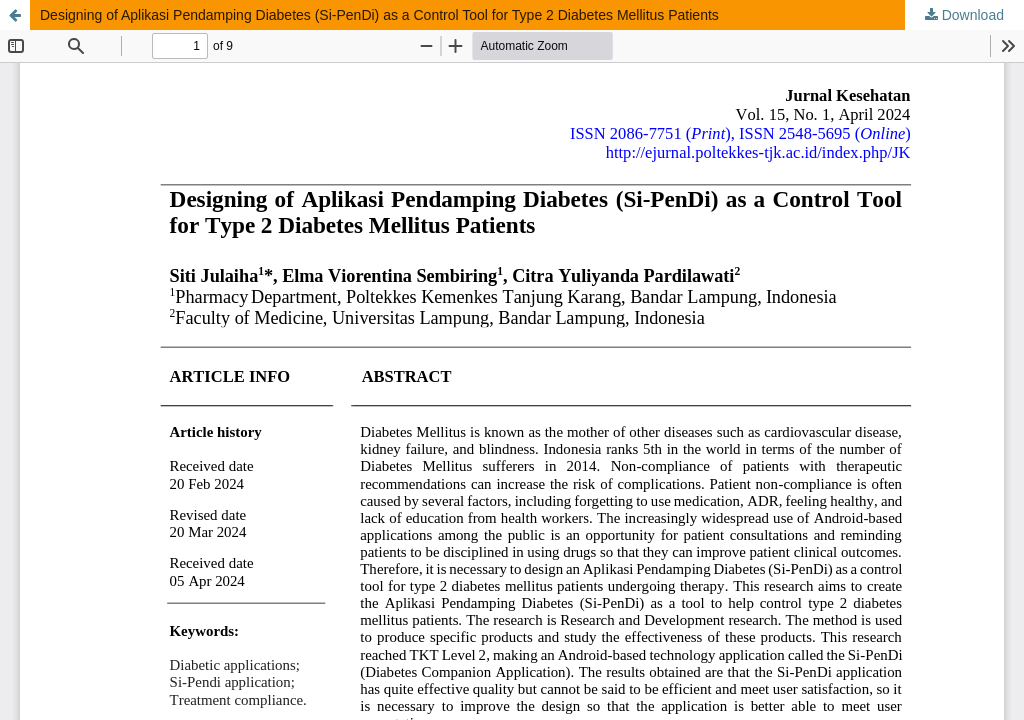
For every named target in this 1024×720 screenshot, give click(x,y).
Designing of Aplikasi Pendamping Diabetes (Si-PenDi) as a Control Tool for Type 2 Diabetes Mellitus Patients (379, 15)
